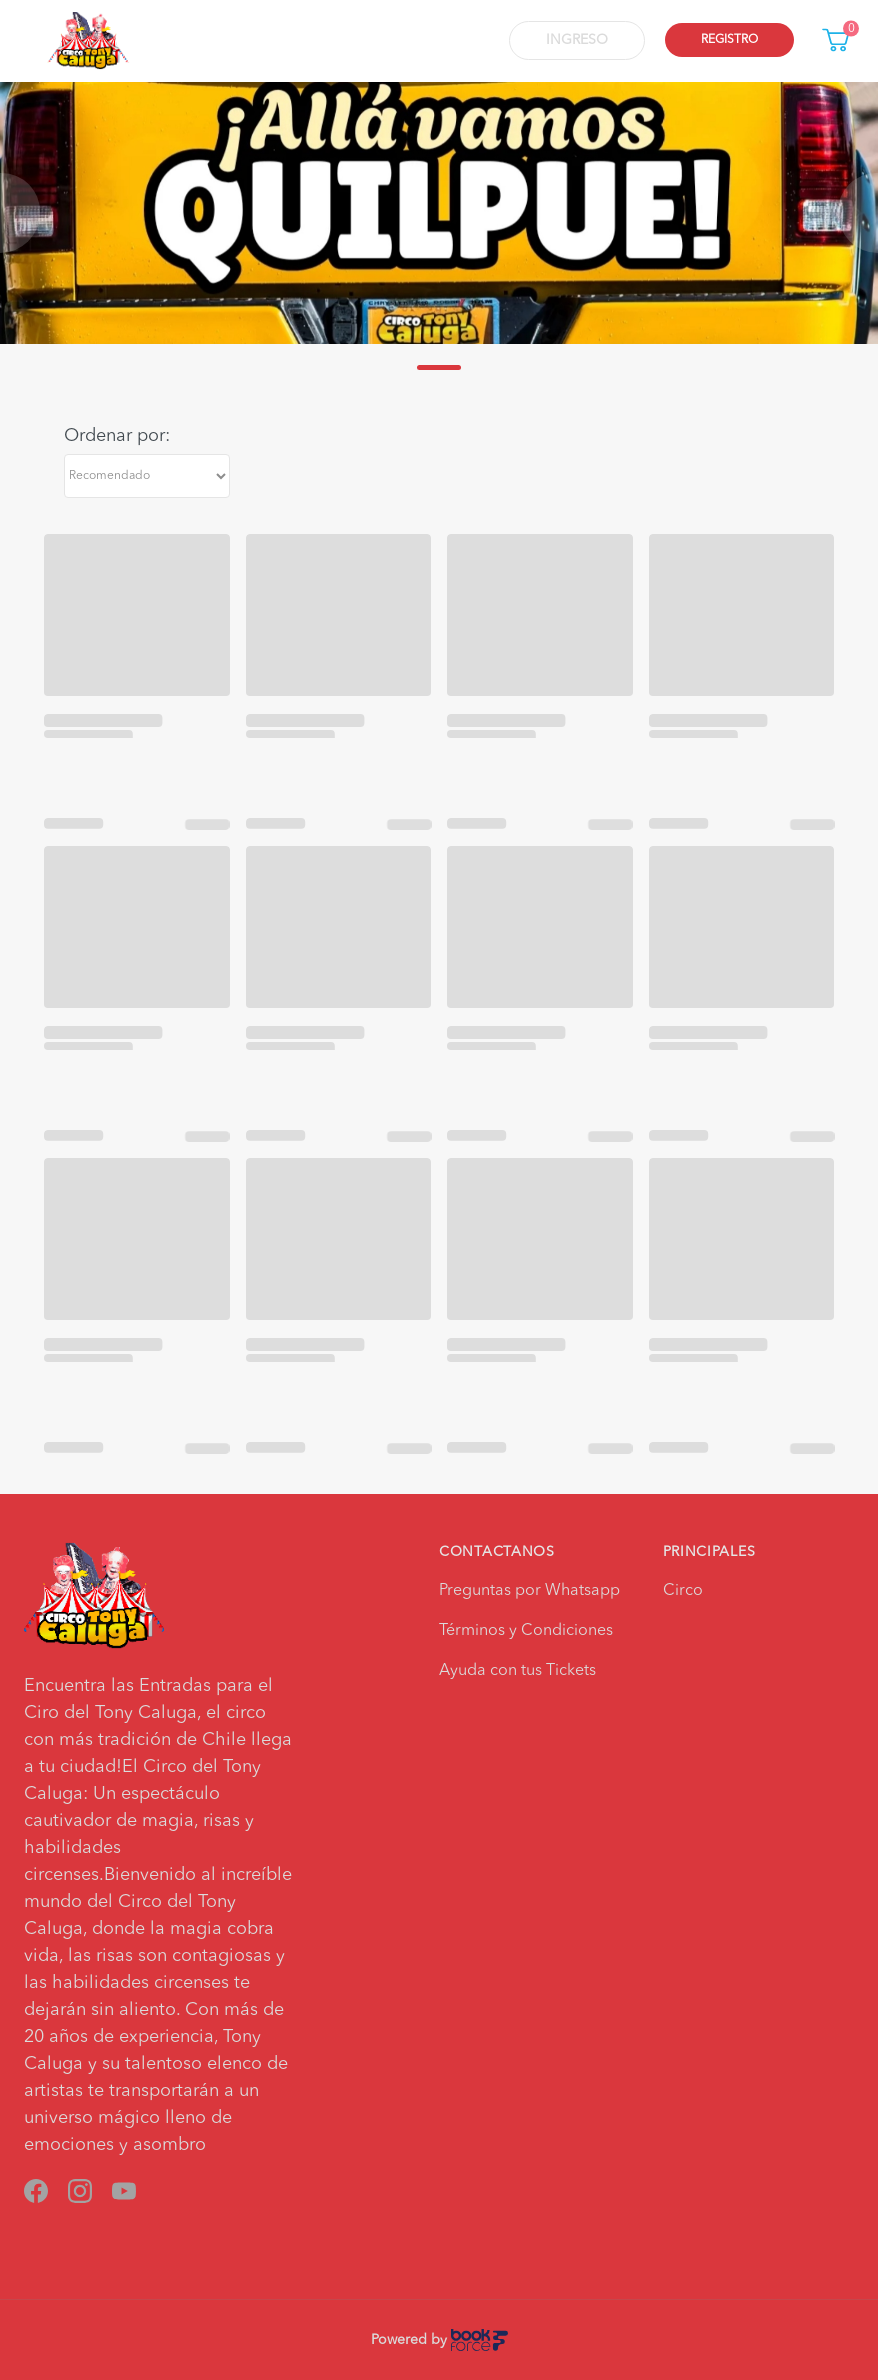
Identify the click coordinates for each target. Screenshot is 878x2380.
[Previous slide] (20, 213)
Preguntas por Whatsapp (529, 1591)
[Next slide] (858, 213)
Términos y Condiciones (526, 1631)
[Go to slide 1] (439, 367)
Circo (683, 1591)
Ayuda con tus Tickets (517, 1671)
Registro (729, 40)
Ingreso (577, 40)
